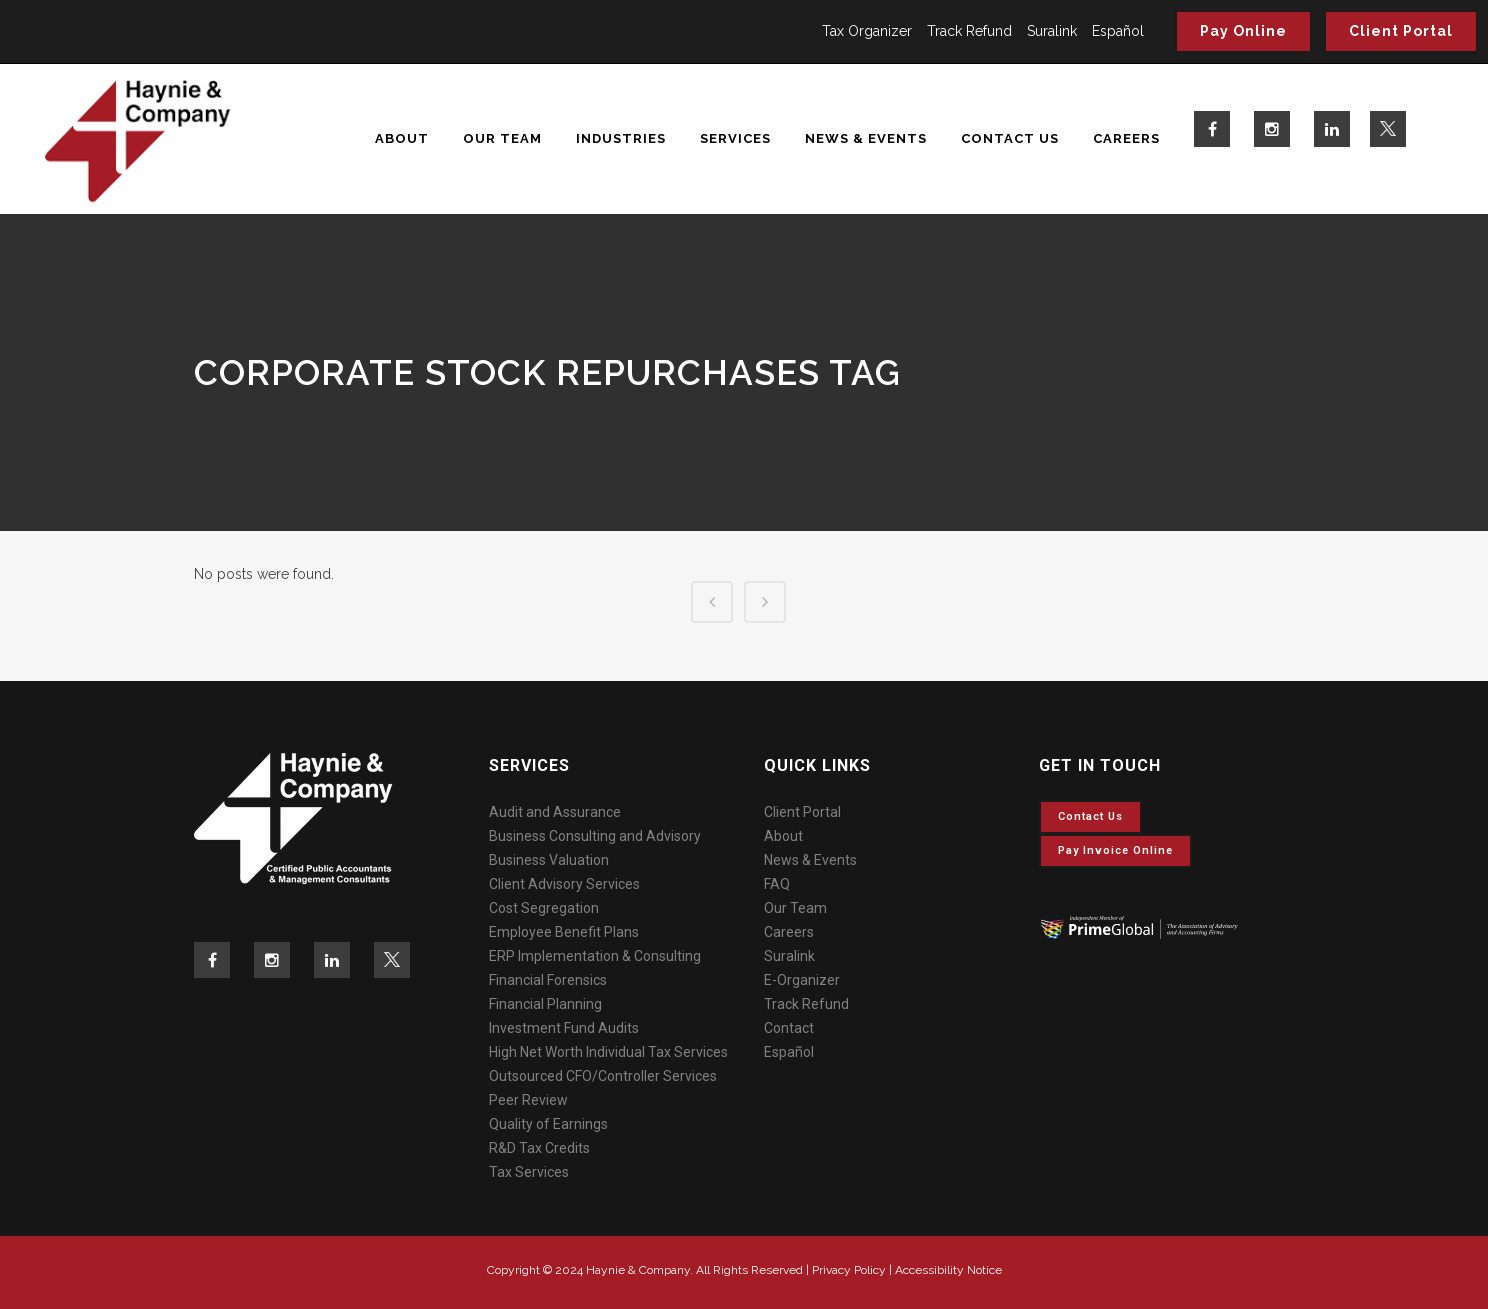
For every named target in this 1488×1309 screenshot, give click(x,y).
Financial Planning (545, 1004)
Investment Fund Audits (564, 1028)
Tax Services (529, 1172)
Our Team (795, 908)
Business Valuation (549, 860)
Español (1118, 31)
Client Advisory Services (564, 884)
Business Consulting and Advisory (595, 836)
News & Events (810, 860)
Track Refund (969, 31)
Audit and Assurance (555, 812)
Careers (789, 932)
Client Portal (1401, 31)
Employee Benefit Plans (564, 932)
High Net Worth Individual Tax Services (608, 1052)
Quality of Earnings (548, 1124)
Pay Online (1243, 31)
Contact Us (1090, 816)
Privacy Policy (849, 1270)
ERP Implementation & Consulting (595, 956)
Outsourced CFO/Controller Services (603, 1076)
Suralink (1052, 31)
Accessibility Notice (948, 1270)
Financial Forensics (548, 980)
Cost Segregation (544, 908)
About (783, 836)
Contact (789, 1028)
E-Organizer (802, 980)
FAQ (777, 884)
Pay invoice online (1115, 850)
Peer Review (528, 1100)
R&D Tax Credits (539, 1148)
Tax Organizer (867, 31)
